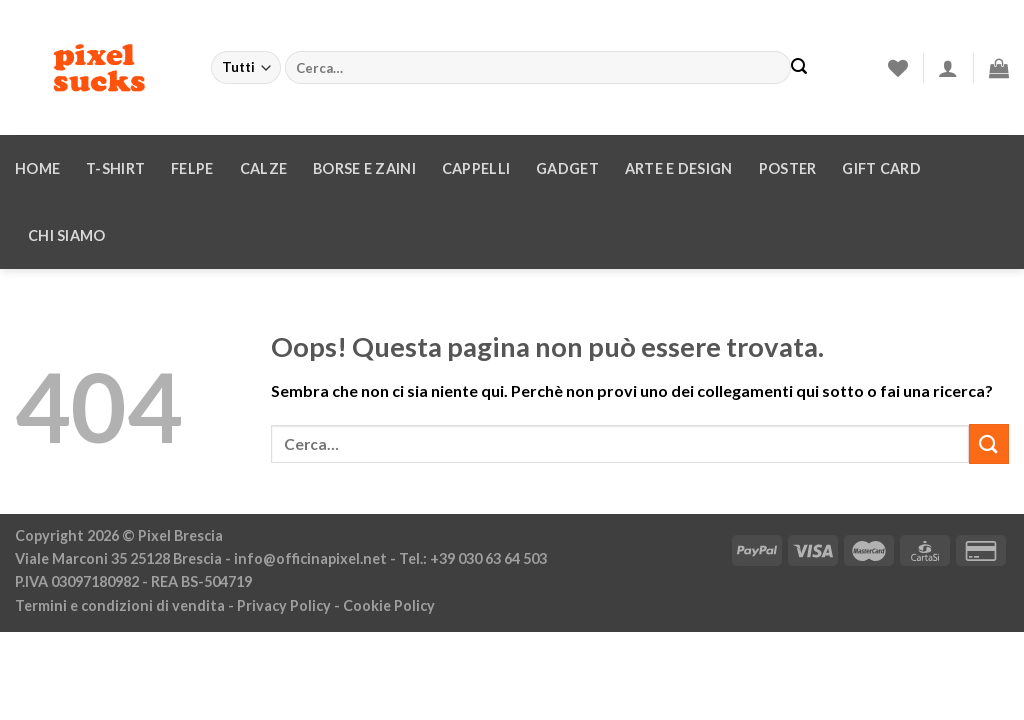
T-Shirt (115, 168)
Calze (263, 168)
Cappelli (476, 168)
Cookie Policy (389, 605)
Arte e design (679, 168)
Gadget (567, 168)
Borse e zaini (364, 168)
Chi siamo (67, 235)
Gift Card (881, 168)
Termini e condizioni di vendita (120, 605)
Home (37, 168)
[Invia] (799, 68)
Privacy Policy (284, 605)
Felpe (192, 168)
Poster (788, 168)
